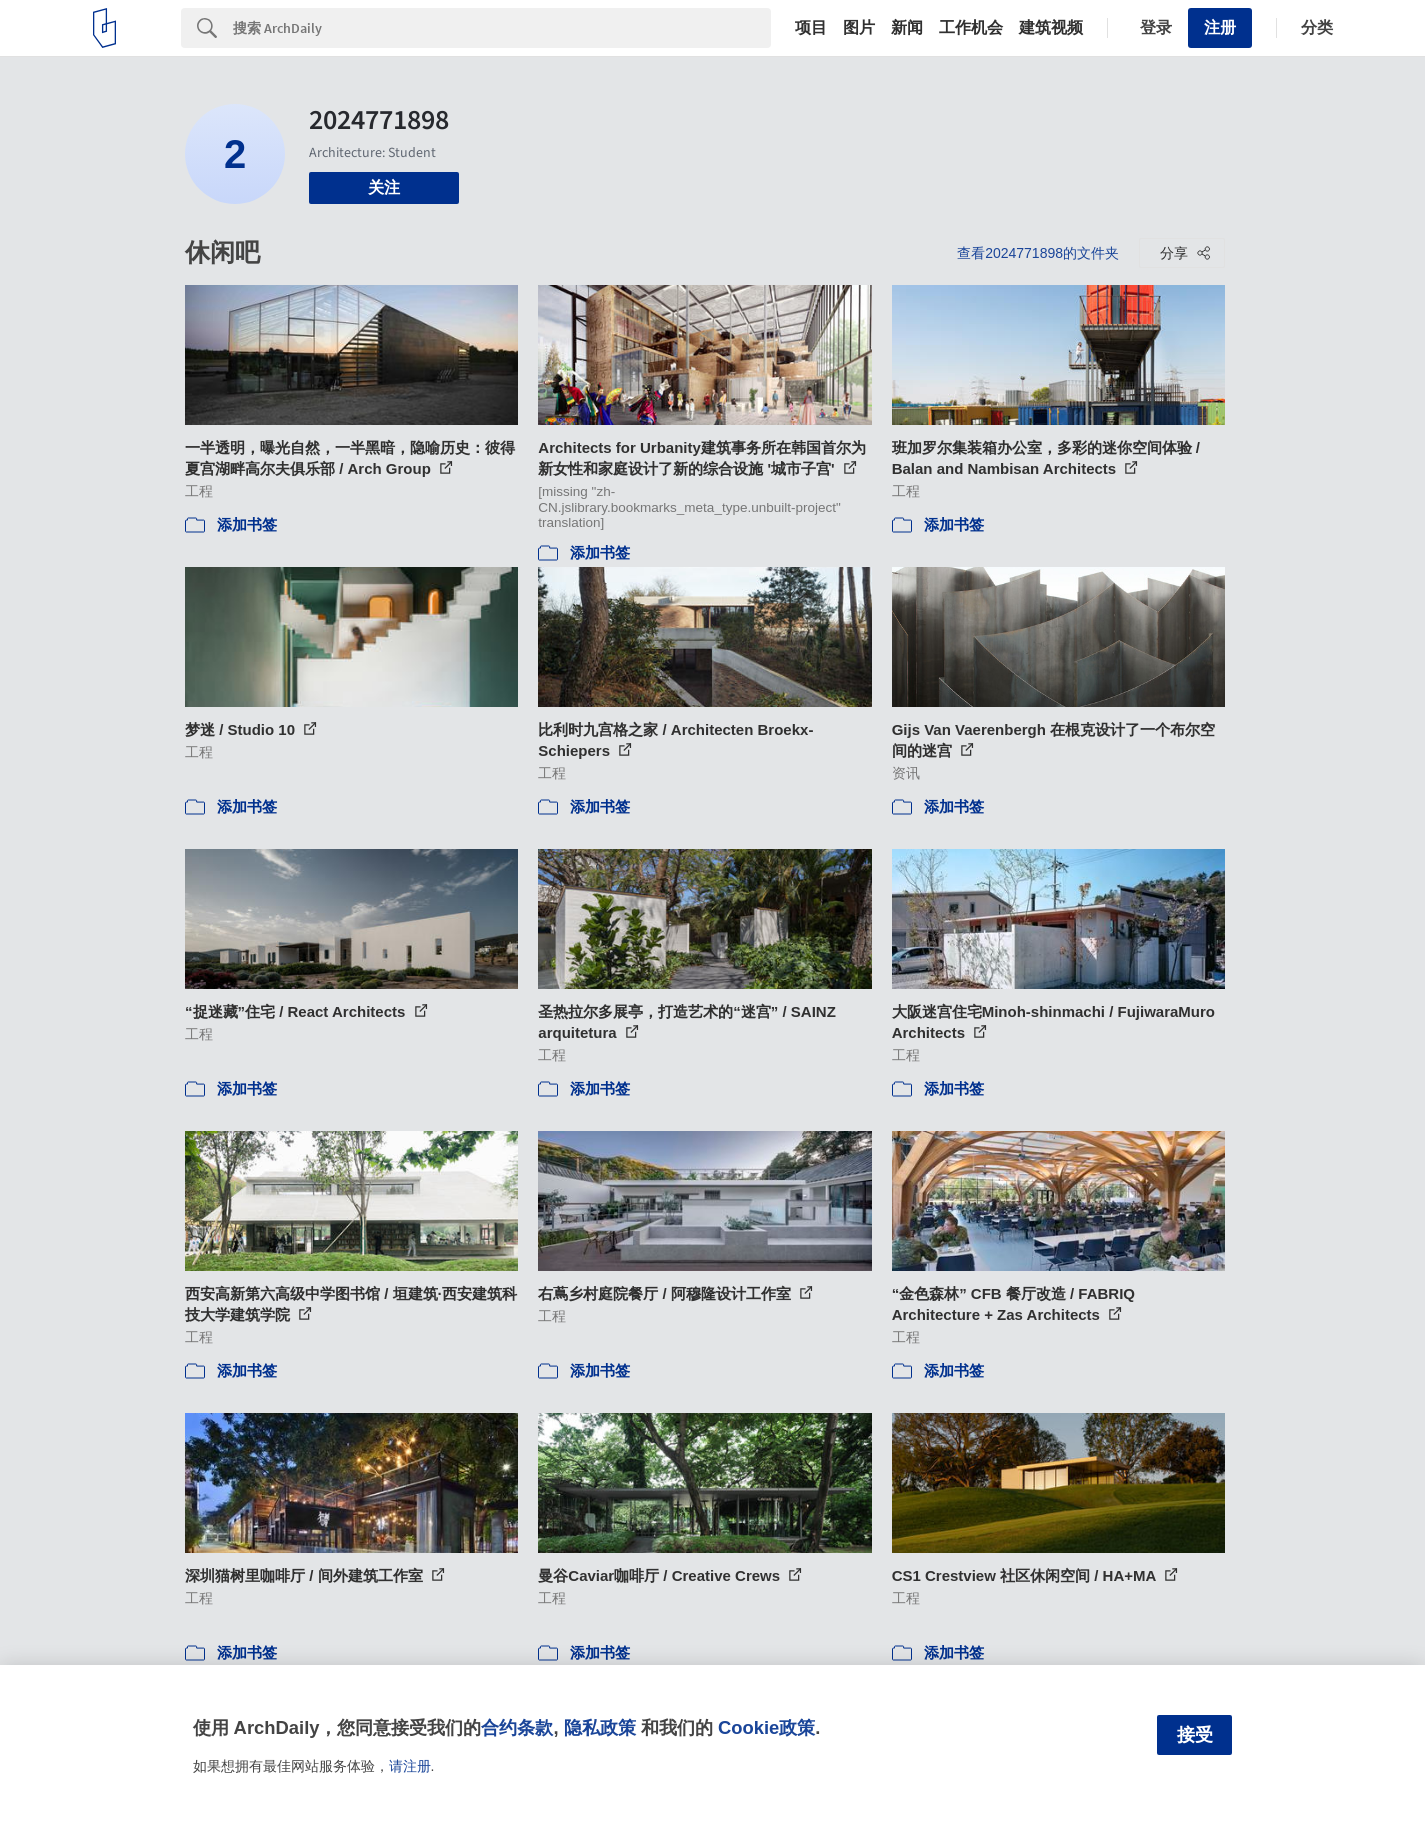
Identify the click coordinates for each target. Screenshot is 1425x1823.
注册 (1220, 27)
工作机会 (971, 28)
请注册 (410, 1766)
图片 (859, 28)
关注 (384, 187)
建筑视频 (1051, 28)
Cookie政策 (766, 1727)
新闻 (907, 28)
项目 (811, 28)
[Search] (502, 28)
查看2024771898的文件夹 (1038, 253)
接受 (1195, 1735)
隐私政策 (600, 1727)
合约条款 (517, 1727)
